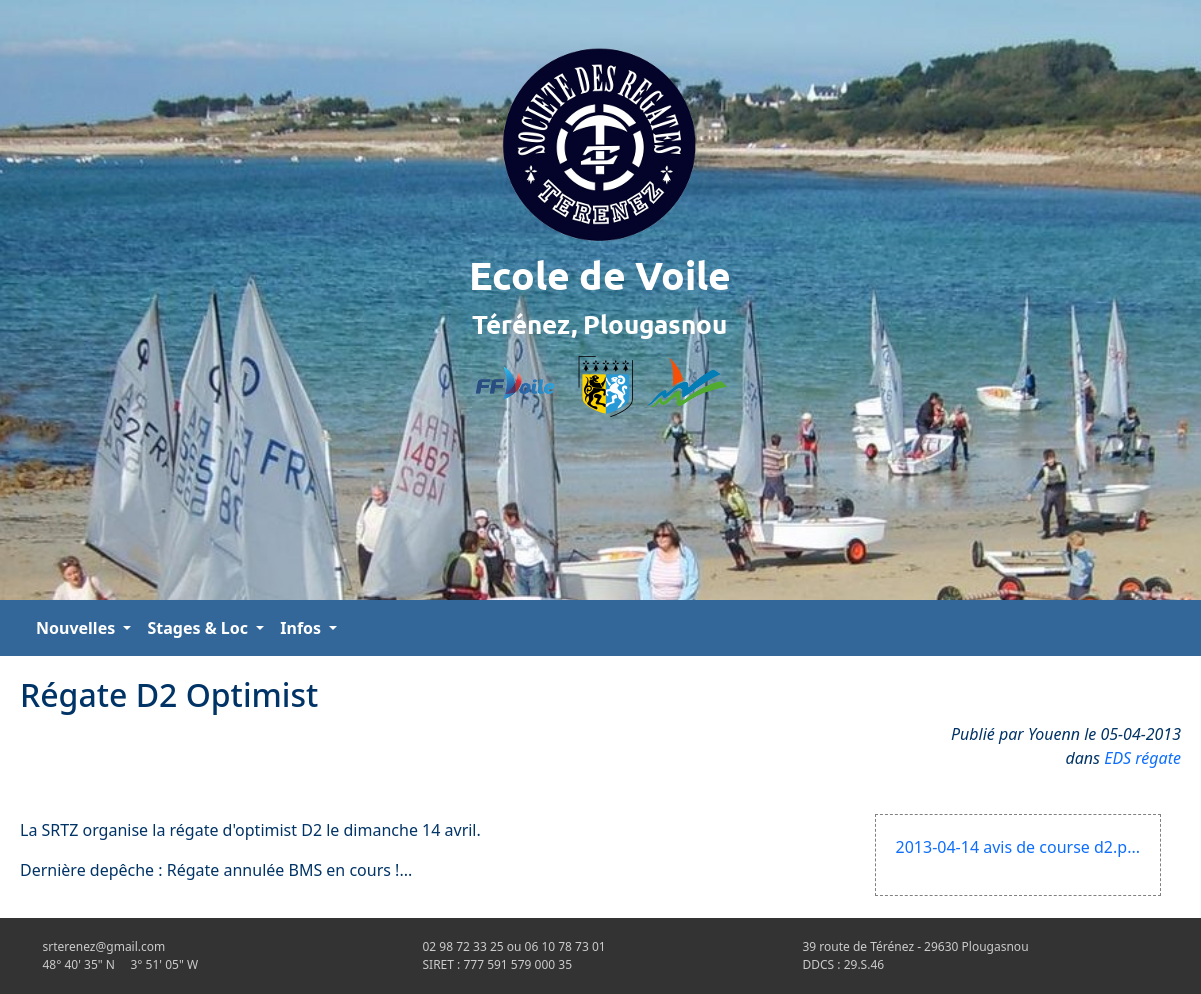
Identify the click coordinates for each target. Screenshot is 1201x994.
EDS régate (1142, 758)
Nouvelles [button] (77, 628)
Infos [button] (302, 628)
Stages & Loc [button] (199, 628)
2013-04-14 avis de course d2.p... (1018, 847)
